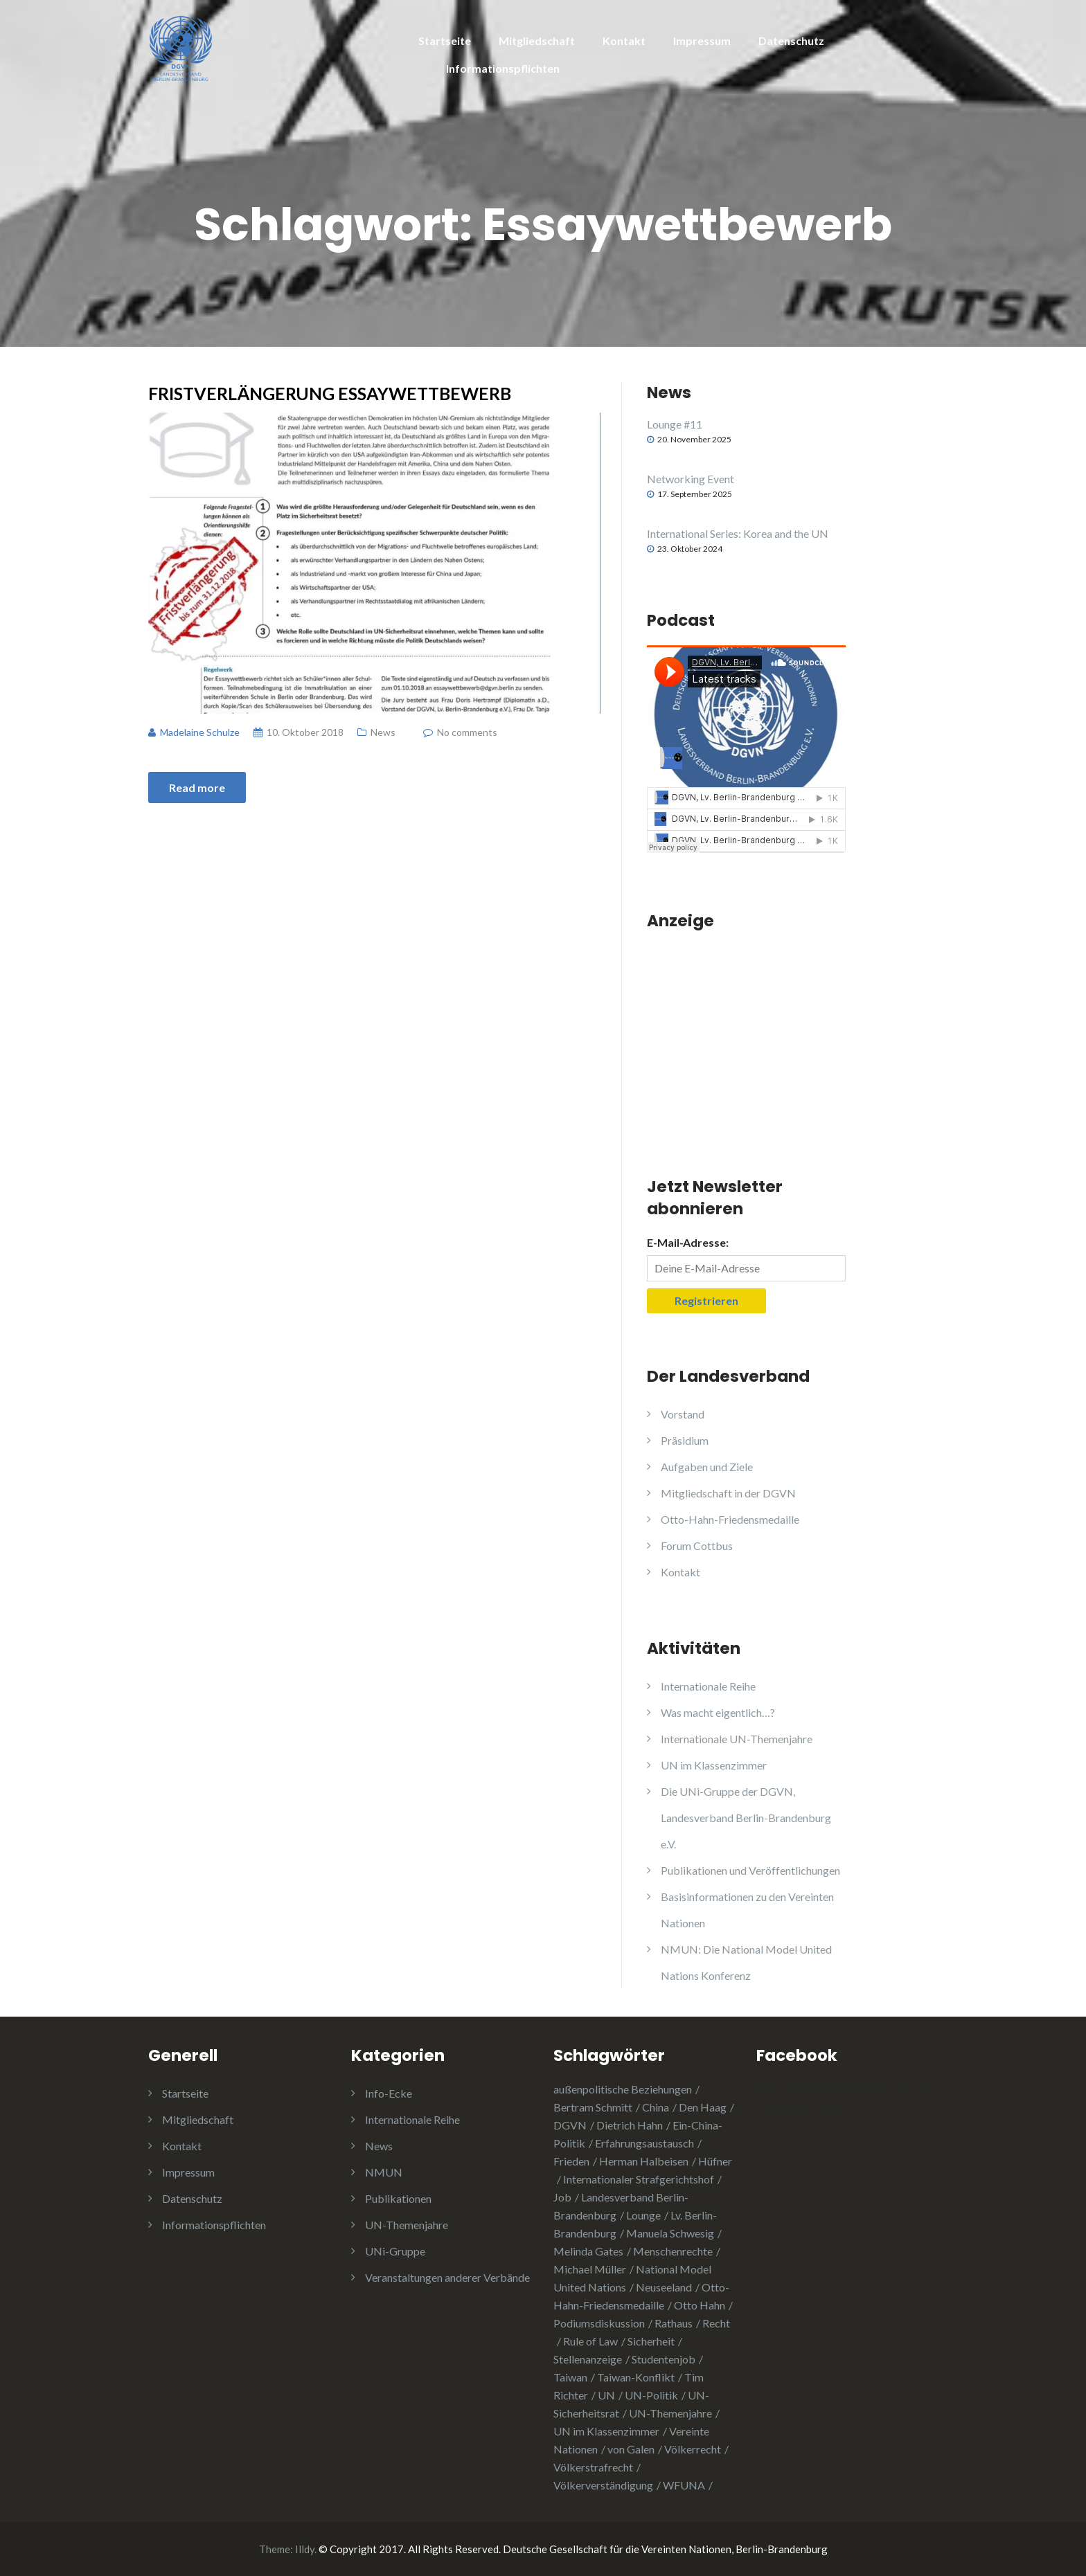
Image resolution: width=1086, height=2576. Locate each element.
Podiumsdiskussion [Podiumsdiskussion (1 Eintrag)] (599, 2323)
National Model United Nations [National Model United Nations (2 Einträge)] (632, 2278)
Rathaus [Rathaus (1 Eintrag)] (674, 2323)
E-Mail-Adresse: (688, 1242)
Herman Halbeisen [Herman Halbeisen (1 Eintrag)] (643, 2161)
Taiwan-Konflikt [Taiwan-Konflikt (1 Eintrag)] (636, 2377)
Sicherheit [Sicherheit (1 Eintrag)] (651, 2341)
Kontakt (624, 40)
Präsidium (685, 1440)
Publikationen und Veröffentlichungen (750, 1870)
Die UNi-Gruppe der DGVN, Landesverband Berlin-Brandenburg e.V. (746, 1817)
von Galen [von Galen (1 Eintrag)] (631, 2449)
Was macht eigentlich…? (718, 1712)
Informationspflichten (503, 68)
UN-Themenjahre (406, 2224)
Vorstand (682, 1414)
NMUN (383, 2172)
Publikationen (398, 2198)
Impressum (702, 40)
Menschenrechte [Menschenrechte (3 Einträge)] (673, 2251)
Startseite (444, 40)
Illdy (304, 2549)
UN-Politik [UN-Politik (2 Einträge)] (651, 2395)
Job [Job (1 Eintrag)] (562, 2197)
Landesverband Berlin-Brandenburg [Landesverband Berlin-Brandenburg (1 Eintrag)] (620, 2206)
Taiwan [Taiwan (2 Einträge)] (570, 2377)
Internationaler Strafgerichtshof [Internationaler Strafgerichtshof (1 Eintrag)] (638, 2179)
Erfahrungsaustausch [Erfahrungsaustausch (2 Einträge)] (644, 2143)
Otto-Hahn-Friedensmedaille (730, 1519)
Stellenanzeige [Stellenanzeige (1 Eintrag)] (587, 2359)
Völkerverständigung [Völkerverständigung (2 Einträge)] (603, 2485)
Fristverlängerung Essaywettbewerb (329, 393)
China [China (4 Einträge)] (655, 2107)
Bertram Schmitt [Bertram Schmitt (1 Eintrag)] (592, 2107)
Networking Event (690, 478)
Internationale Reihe (708, 1686)
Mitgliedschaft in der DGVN (728, 1492)
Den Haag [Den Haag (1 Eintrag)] (703, 2107)
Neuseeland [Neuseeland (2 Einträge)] (664, 2287)
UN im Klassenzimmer (714, 1765)
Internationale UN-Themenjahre (736, 1738)
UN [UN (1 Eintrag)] (606, 2395)
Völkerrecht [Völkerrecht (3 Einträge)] (692, 2449)
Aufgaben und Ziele (707, 1466)
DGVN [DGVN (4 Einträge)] (570, 2125)
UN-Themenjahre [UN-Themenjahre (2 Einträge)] (670, 2413)
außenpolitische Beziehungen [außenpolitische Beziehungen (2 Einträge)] (622, 2089)
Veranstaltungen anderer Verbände (447, 2277)
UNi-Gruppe (395, 2251)
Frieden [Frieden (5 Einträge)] (571, 2161)
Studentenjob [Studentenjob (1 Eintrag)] (663, 2359)
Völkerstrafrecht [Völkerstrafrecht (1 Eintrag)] (593, 2467)
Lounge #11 (674, 424)
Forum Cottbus (697, 1545)
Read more (197, 787)
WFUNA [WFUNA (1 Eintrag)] (684, 2485)
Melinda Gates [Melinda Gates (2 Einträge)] (588, 2251)
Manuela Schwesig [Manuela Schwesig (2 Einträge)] (670, 2233)
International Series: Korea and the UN (737, 533)
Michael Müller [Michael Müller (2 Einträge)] (589, 2269)
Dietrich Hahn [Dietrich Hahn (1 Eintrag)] (629, 2125)
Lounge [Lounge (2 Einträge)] (643, 2215)
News (383, 732)
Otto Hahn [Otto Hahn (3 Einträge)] (699, 2305)
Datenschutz (791, 40)
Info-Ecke (388, 2093)
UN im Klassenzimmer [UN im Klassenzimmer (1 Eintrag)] (606, 2431)
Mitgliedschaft (537, 40)
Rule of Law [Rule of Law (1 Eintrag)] (590, 2341)
